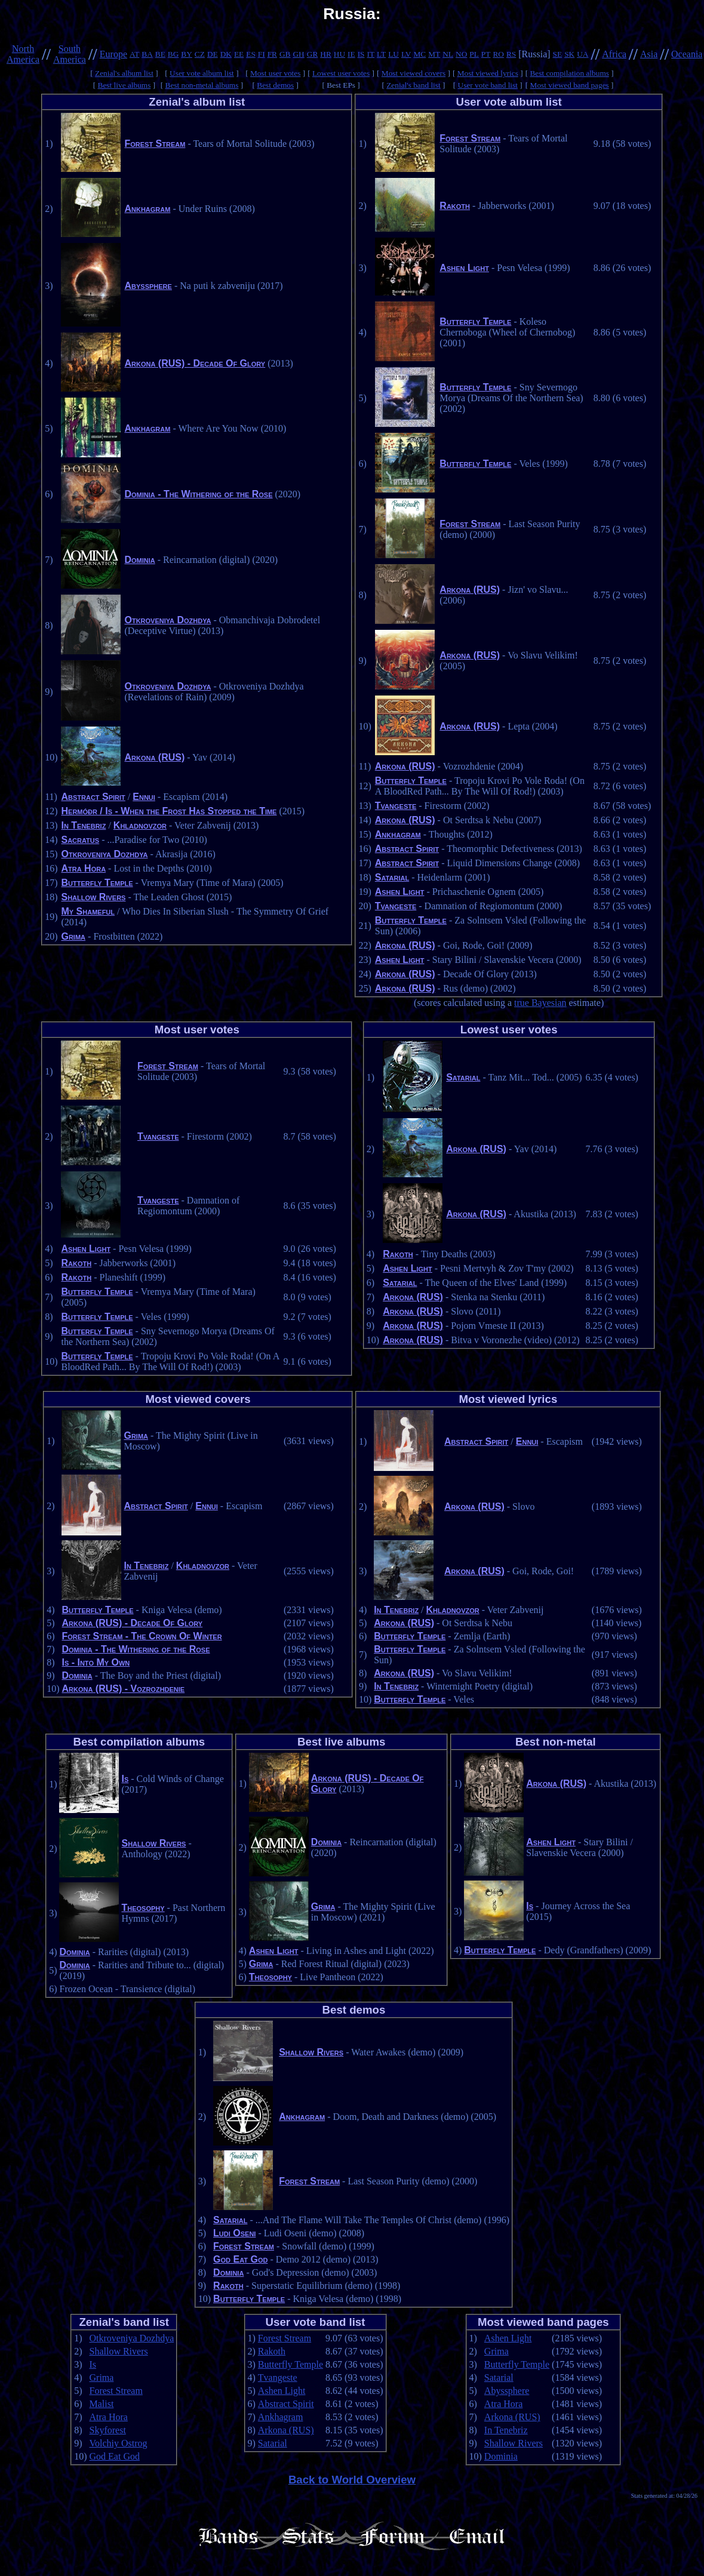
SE (557, 54)
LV (406, 54)
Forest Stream (154, 144)
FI (261, 54)
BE (160, 54)
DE (212, 54)
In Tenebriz (83, 825)
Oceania (686, 54)
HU (339, 54)
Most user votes (275, 73)
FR (272, 54)
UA (582, 54)
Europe (113, 54)
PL (474, 54)
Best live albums (124, 85)
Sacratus (80, 840)
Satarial (392, 877)
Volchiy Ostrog (118, 2443)
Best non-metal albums (202, 85)
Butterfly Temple (97, 883)
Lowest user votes (341, 73)
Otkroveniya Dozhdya (167, 620)
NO (461, 54)
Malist (102, 2404)
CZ (200, 54)
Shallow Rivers (93, 897)
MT (434, 54)
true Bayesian (540, 1003)
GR (312, 54)
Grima (73, 936)
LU (393, 54)
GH (298, 54)
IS (361, 54)
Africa (614, 54)
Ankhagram (147, 209)
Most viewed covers (413, 73)
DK (226, 54)
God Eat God (240, 2259)
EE (239, 54)
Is (124, 1779)
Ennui (144, 797)
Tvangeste (395, 806)
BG (173, 54)
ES (251, 54)
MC (419, 54)
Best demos (275, 85)
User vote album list (202, 73)
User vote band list (488, 85)
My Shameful (88, 911)
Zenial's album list (124, 73)
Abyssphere (147, 286)
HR (325, 54)
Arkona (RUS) (154, 757)
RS (511, 54)
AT (134, 54)
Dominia (139, 560)
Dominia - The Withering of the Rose (198, 494)
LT (381, 54)
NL (447, 54)
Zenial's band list (413, 85)
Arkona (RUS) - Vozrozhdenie (123, 1689)
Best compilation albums (569, 73)
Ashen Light (464, 268)
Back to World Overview (352, 2479)
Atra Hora (83, 868)
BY (186, 54)
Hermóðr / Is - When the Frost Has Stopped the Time (168, 811)
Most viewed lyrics (487, 73)
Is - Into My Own (96, 1662)
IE (351, 54)
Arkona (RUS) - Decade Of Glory (194, 363)
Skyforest (108, 2430)
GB (285, 54)
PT (486, 54)
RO (498, 54)
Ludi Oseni (234, 2233)
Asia (648, 54)
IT (371, 54)
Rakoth (454, 206)
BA (147, 54)
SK (569, 54)
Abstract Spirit (93, 797)
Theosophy (142, 1908)
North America (23, 54)
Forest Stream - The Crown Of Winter (142, 1636)
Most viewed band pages (569, 85)
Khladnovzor (140, 825)
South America (69, 54)
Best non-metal (555, 1741)
